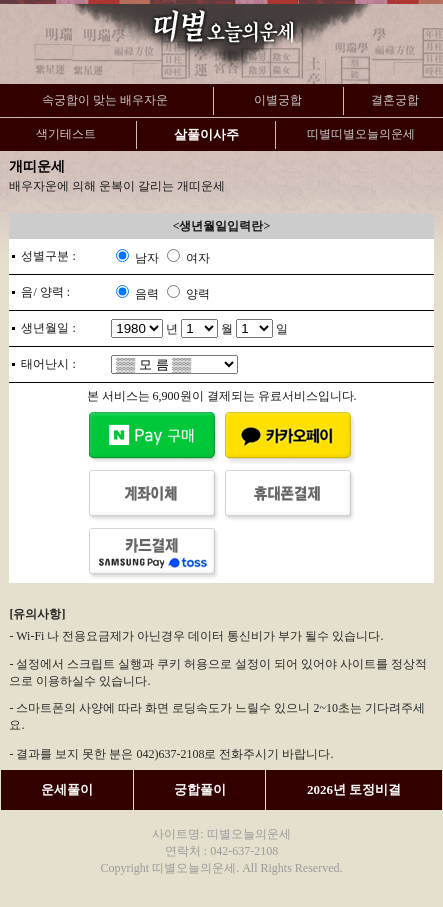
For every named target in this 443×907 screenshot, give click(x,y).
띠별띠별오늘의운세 (361, 134)
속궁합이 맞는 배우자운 (105, 100)
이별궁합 (278, 100)
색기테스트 (66, 134)
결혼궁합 (395, 100)
